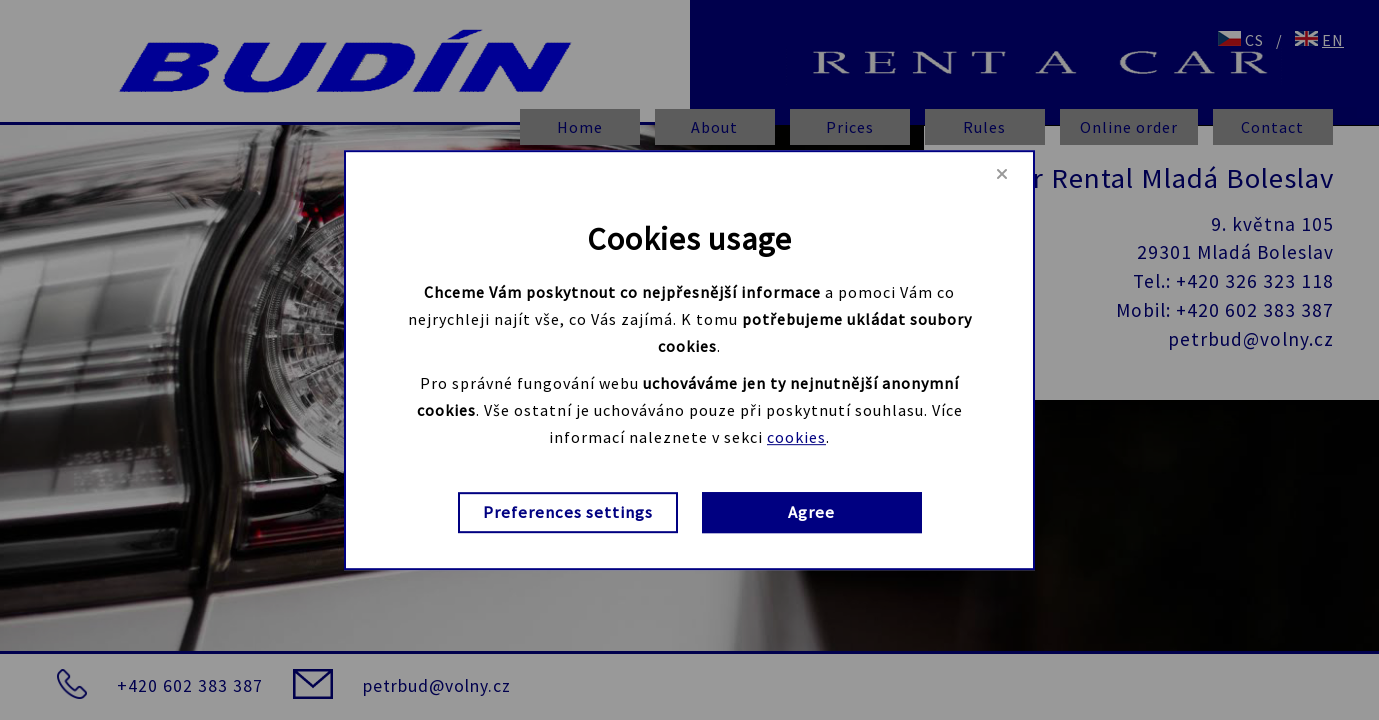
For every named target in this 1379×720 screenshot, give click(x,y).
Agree (811, 513)
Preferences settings (568, 513)
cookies (796, 437)
